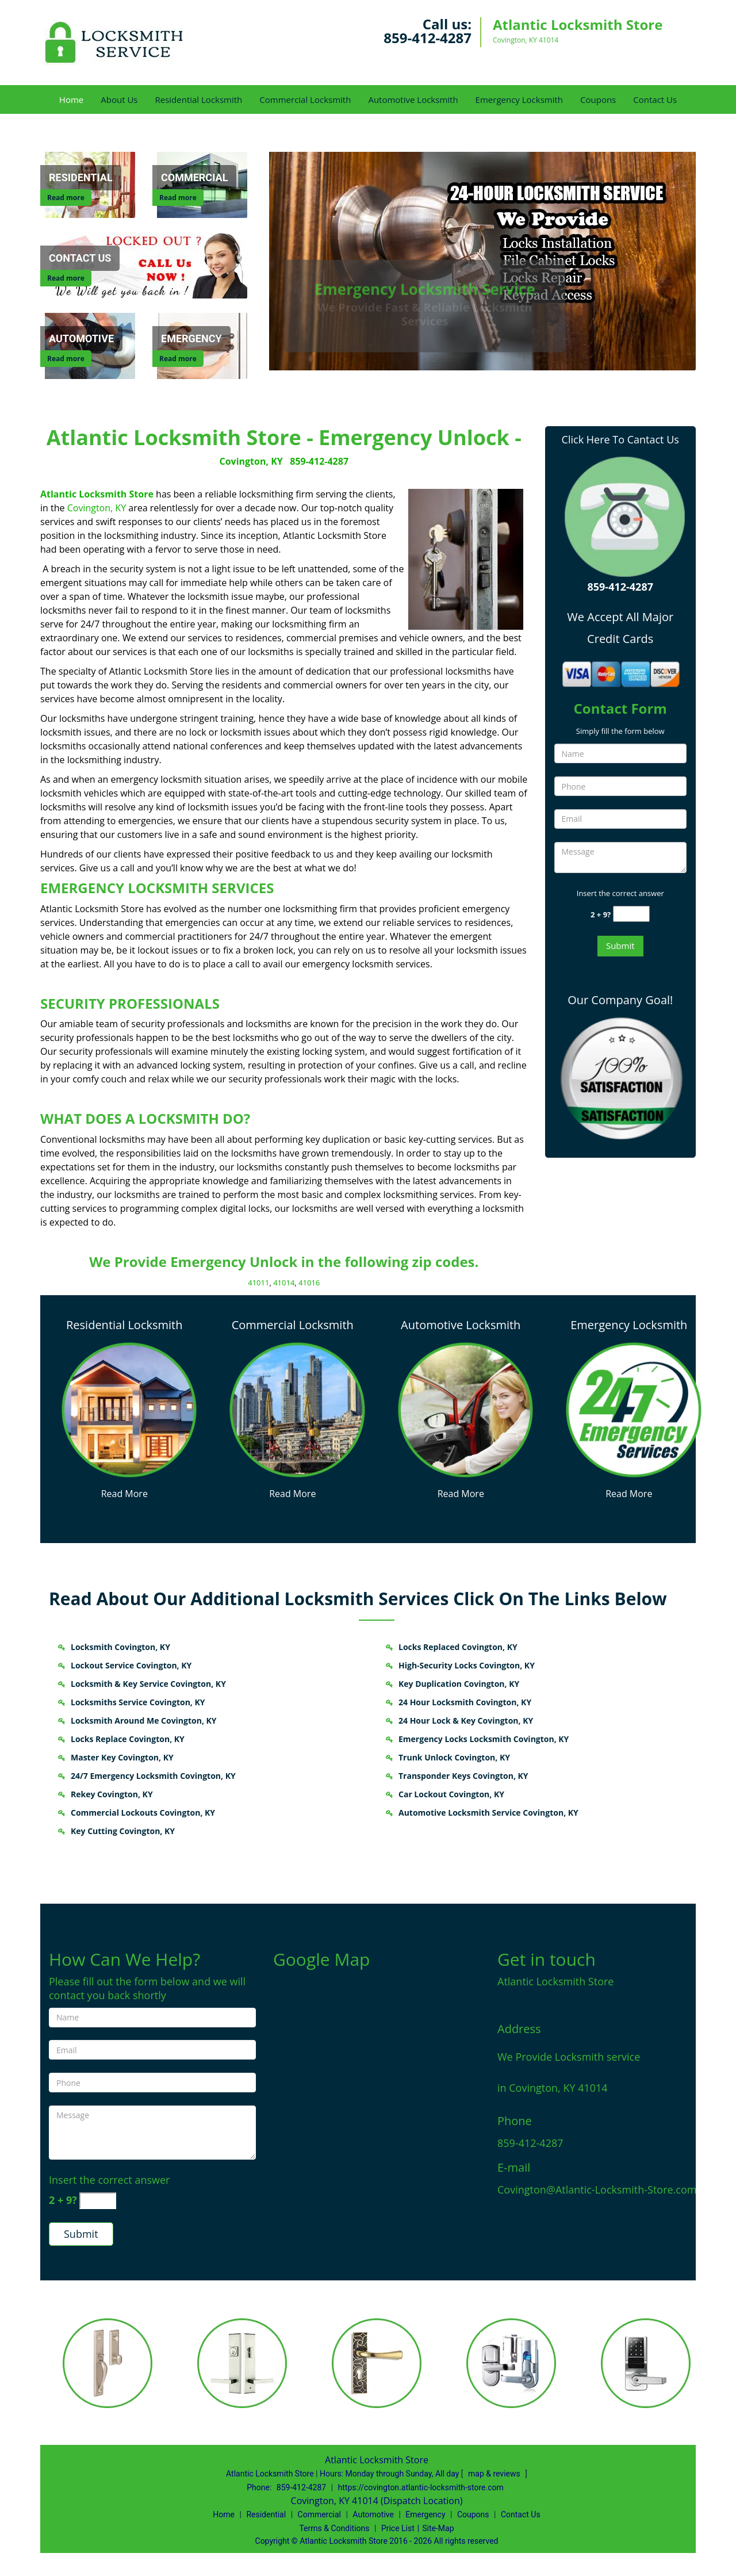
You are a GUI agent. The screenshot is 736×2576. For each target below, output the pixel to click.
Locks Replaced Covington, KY (458, 1646)
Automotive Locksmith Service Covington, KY (488, 1812)
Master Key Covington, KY (122, 1757)
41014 (283, 1282)
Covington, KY (250, 461)
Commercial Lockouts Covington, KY (143, 1812)
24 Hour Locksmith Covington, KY (464, 1702)
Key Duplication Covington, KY (458, 1683)
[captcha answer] (631, 914)
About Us (119, 99)
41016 (309, 1282)
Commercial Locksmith (305, 99)
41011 (258, 1282)
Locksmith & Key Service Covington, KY (148, 1683)
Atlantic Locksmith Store (97, 494)
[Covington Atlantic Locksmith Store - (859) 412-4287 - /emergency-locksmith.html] (633, 1408)
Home (71, 99)
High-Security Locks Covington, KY (466, 1665)
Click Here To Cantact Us (620, 439)
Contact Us (655, 99)
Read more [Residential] (66, 197)
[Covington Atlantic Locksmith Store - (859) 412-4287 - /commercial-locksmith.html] (297, 1408)
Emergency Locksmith (519, 99)
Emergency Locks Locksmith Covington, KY (483, 1738)
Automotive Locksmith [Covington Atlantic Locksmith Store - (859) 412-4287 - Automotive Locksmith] (460, 1325)
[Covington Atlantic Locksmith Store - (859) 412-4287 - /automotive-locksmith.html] (465, 1408)
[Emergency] (191, 338)
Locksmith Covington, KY (120, 1646)
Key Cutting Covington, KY (123, 1830)
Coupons (598, 99)
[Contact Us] (148, 264)
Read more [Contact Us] (66, 278)
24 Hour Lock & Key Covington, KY (465, 1720)
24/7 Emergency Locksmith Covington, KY (153, 1775)
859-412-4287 (427, 37)
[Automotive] (81, 338)
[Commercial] (194, 177)
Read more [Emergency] (178, 358)
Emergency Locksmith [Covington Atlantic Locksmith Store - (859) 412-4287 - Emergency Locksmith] (628, 1325)
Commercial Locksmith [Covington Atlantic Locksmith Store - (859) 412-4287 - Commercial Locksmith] (293, 1325)
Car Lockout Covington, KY (451, 1794)
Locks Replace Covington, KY (128, 1738)
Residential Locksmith (198, 99)
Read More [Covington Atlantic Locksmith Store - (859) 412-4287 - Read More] (124, 1493)
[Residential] (80, 177)
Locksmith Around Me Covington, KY (144, 1720)
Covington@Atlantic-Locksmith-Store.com (596, 2189)
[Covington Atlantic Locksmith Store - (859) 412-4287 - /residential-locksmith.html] (129, 1408)
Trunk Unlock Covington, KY (454, 1757)
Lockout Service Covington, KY (131, 1665)
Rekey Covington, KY (112, 1794)
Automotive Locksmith (413, 99)
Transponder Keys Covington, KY (463, 1775)
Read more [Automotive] (66, 358)
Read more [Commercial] (178, 197)
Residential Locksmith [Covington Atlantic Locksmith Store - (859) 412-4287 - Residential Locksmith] (124, 1325)
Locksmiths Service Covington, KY (138, 1702)
